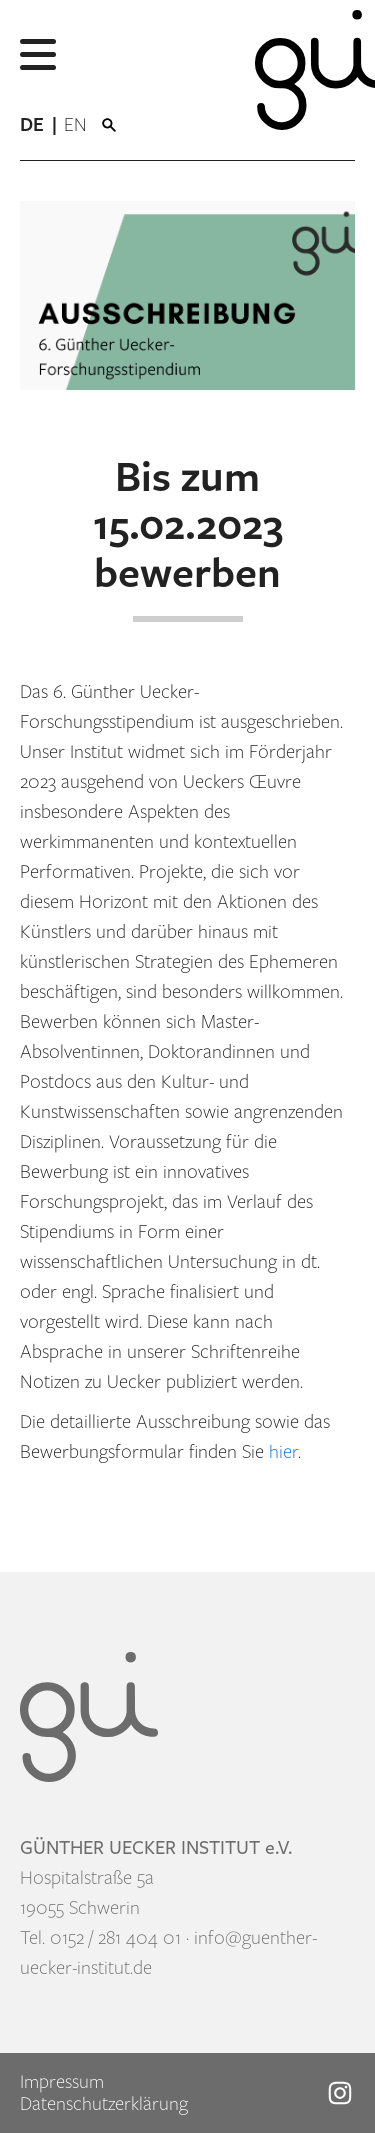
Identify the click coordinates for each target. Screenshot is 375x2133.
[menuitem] (42, 125)
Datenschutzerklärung (104, 2104)
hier (283, 1452)
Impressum (62, 2082)
